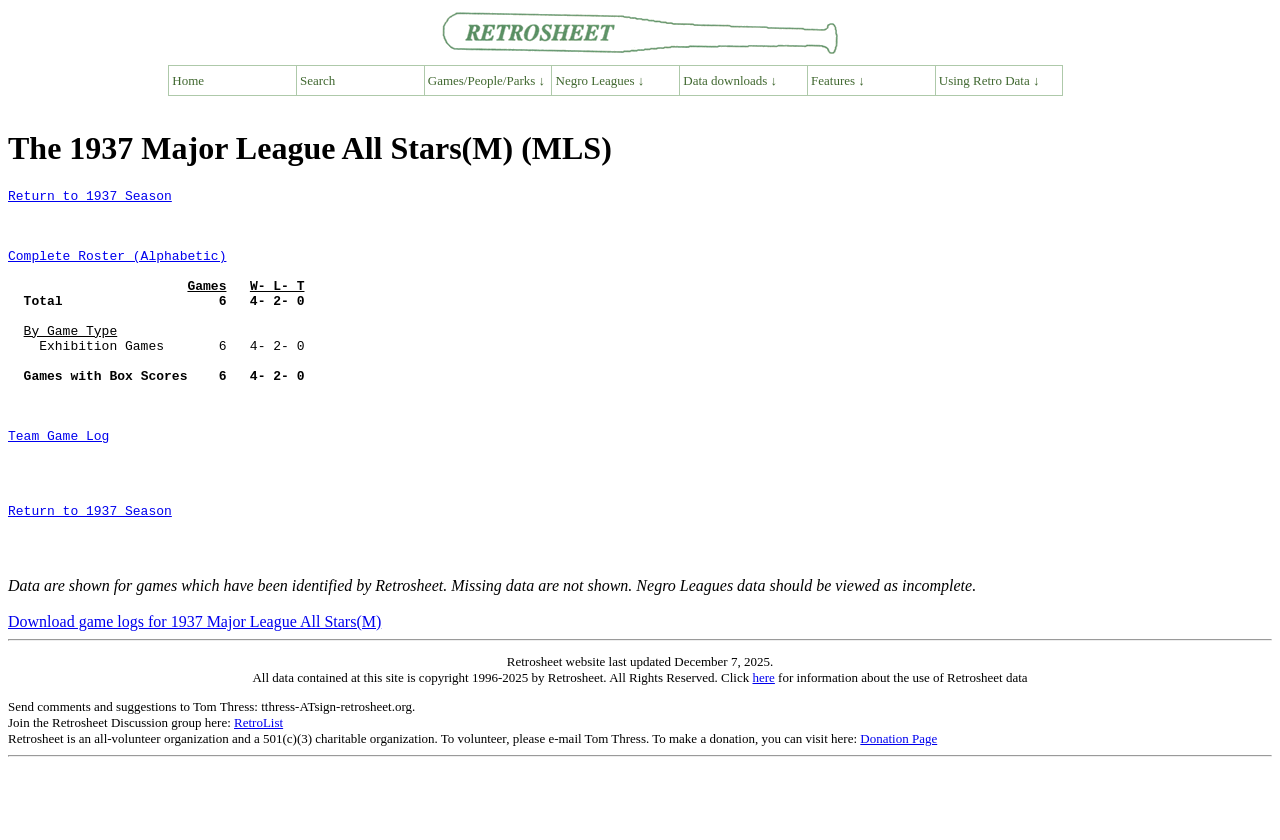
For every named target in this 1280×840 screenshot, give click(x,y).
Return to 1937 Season (90, 198)
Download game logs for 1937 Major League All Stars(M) (194, 696)
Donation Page (898, 813)
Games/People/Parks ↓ (486, 80)
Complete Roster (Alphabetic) (117, 270)
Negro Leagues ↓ (600, 80)
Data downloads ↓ (730, 80)
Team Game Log (58, 486)
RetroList (258, 797)
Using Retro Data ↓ (989, 80)
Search (317, 80)
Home (188, 80)
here (763, 752)
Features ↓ (838, 80)
